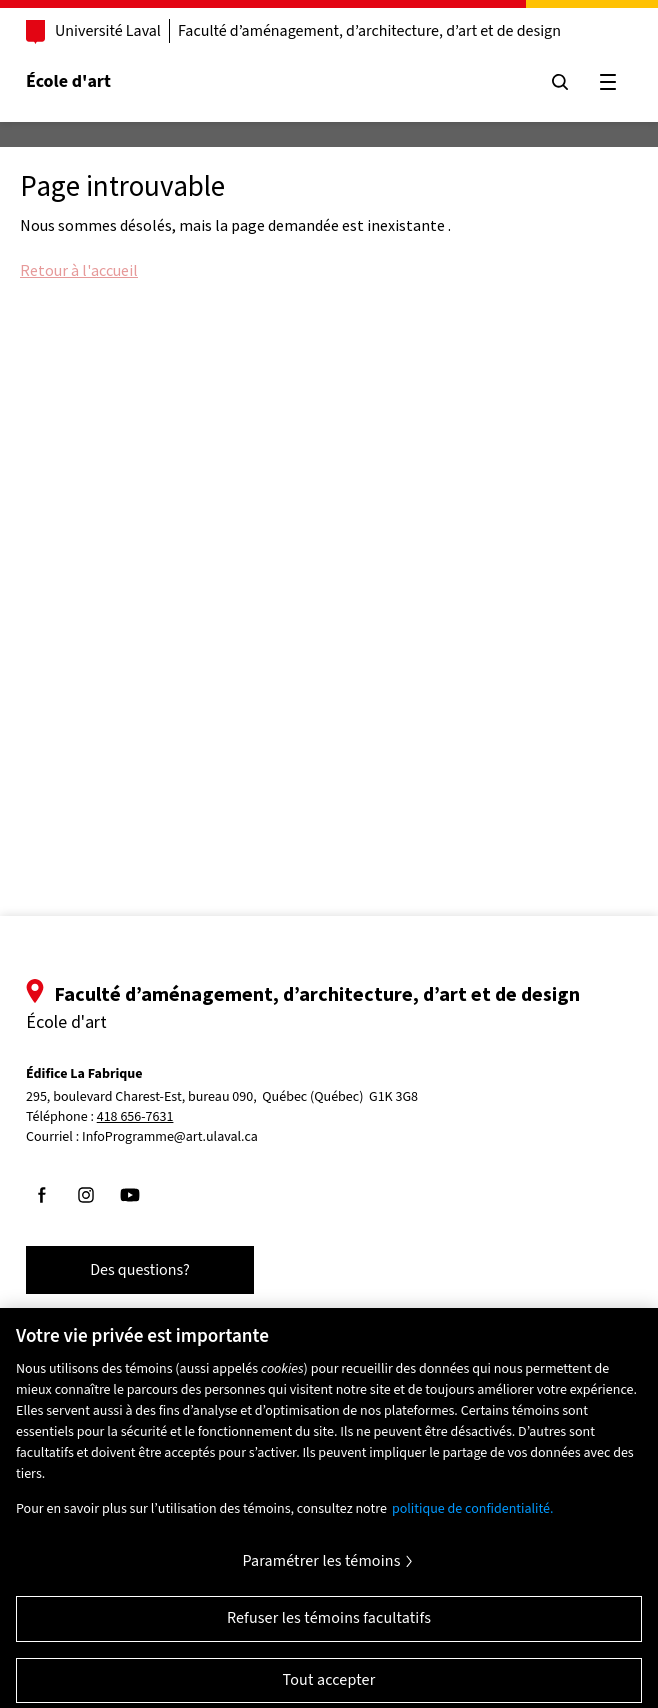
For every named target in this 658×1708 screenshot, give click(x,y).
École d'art (68, 81)
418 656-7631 (135, 1117)
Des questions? (140, 1270)
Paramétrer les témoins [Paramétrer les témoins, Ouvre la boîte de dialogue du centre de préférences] (321, 1569)
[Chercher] (560, 82)
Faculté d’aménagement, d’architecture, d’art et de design (369, 31)
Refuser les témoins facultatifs (329, 1626)
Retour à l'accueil (79, 270)
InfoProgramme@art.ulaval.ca (170, 1137)
